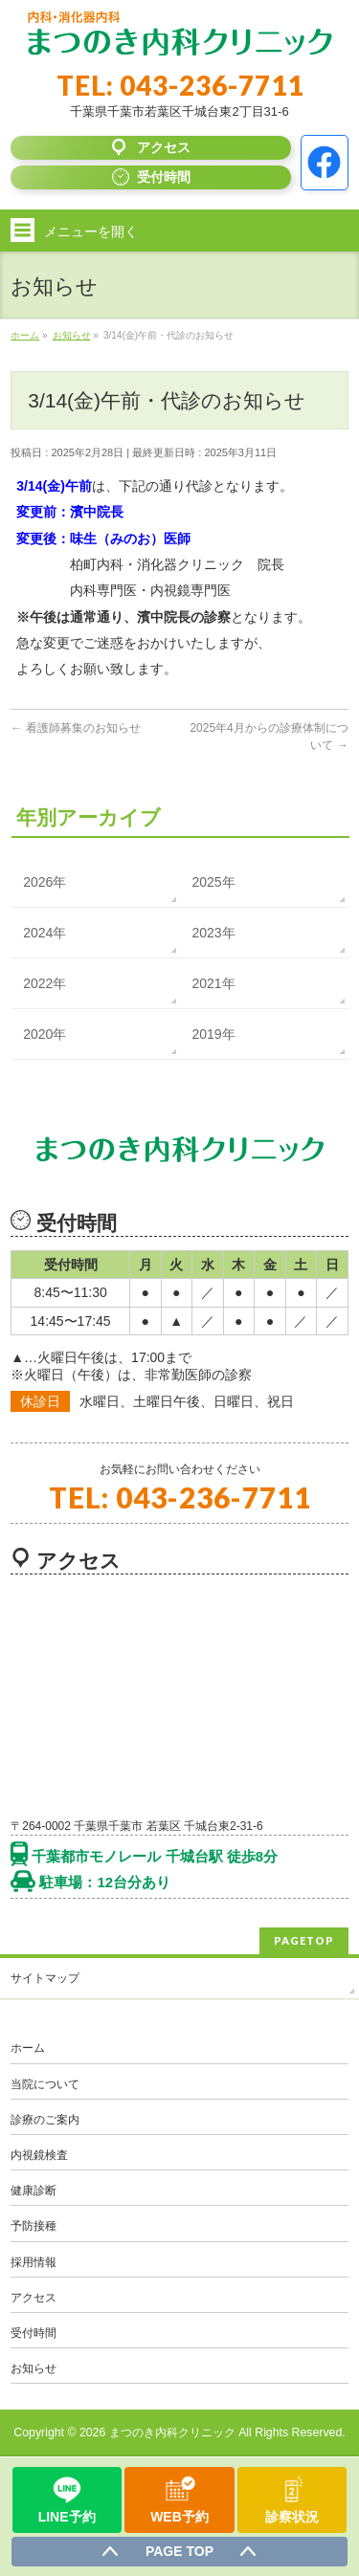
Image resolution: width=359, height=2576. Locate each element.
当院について (45, 2084)
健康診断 (33, 2190)
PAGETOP (304, 1940)
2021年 (214, 983)
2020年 (44, 1034)
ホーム (28, 2048)
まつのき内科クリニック (172, 2432)
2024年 (44, 932)
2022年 (44, 983)
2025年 (214, 882)
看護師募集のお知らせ (75, 728)
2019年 (214, 1034)
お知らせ (33, 2368)
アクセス (33, 2297)
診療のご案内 (45, 2119)
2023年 (214, 932)
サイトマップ (45, 1978)
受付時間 (33, 2333)
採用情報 (33, 2262)
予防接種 (33, 2226)
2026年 (44, 882)
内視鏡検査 (39, 2155)
